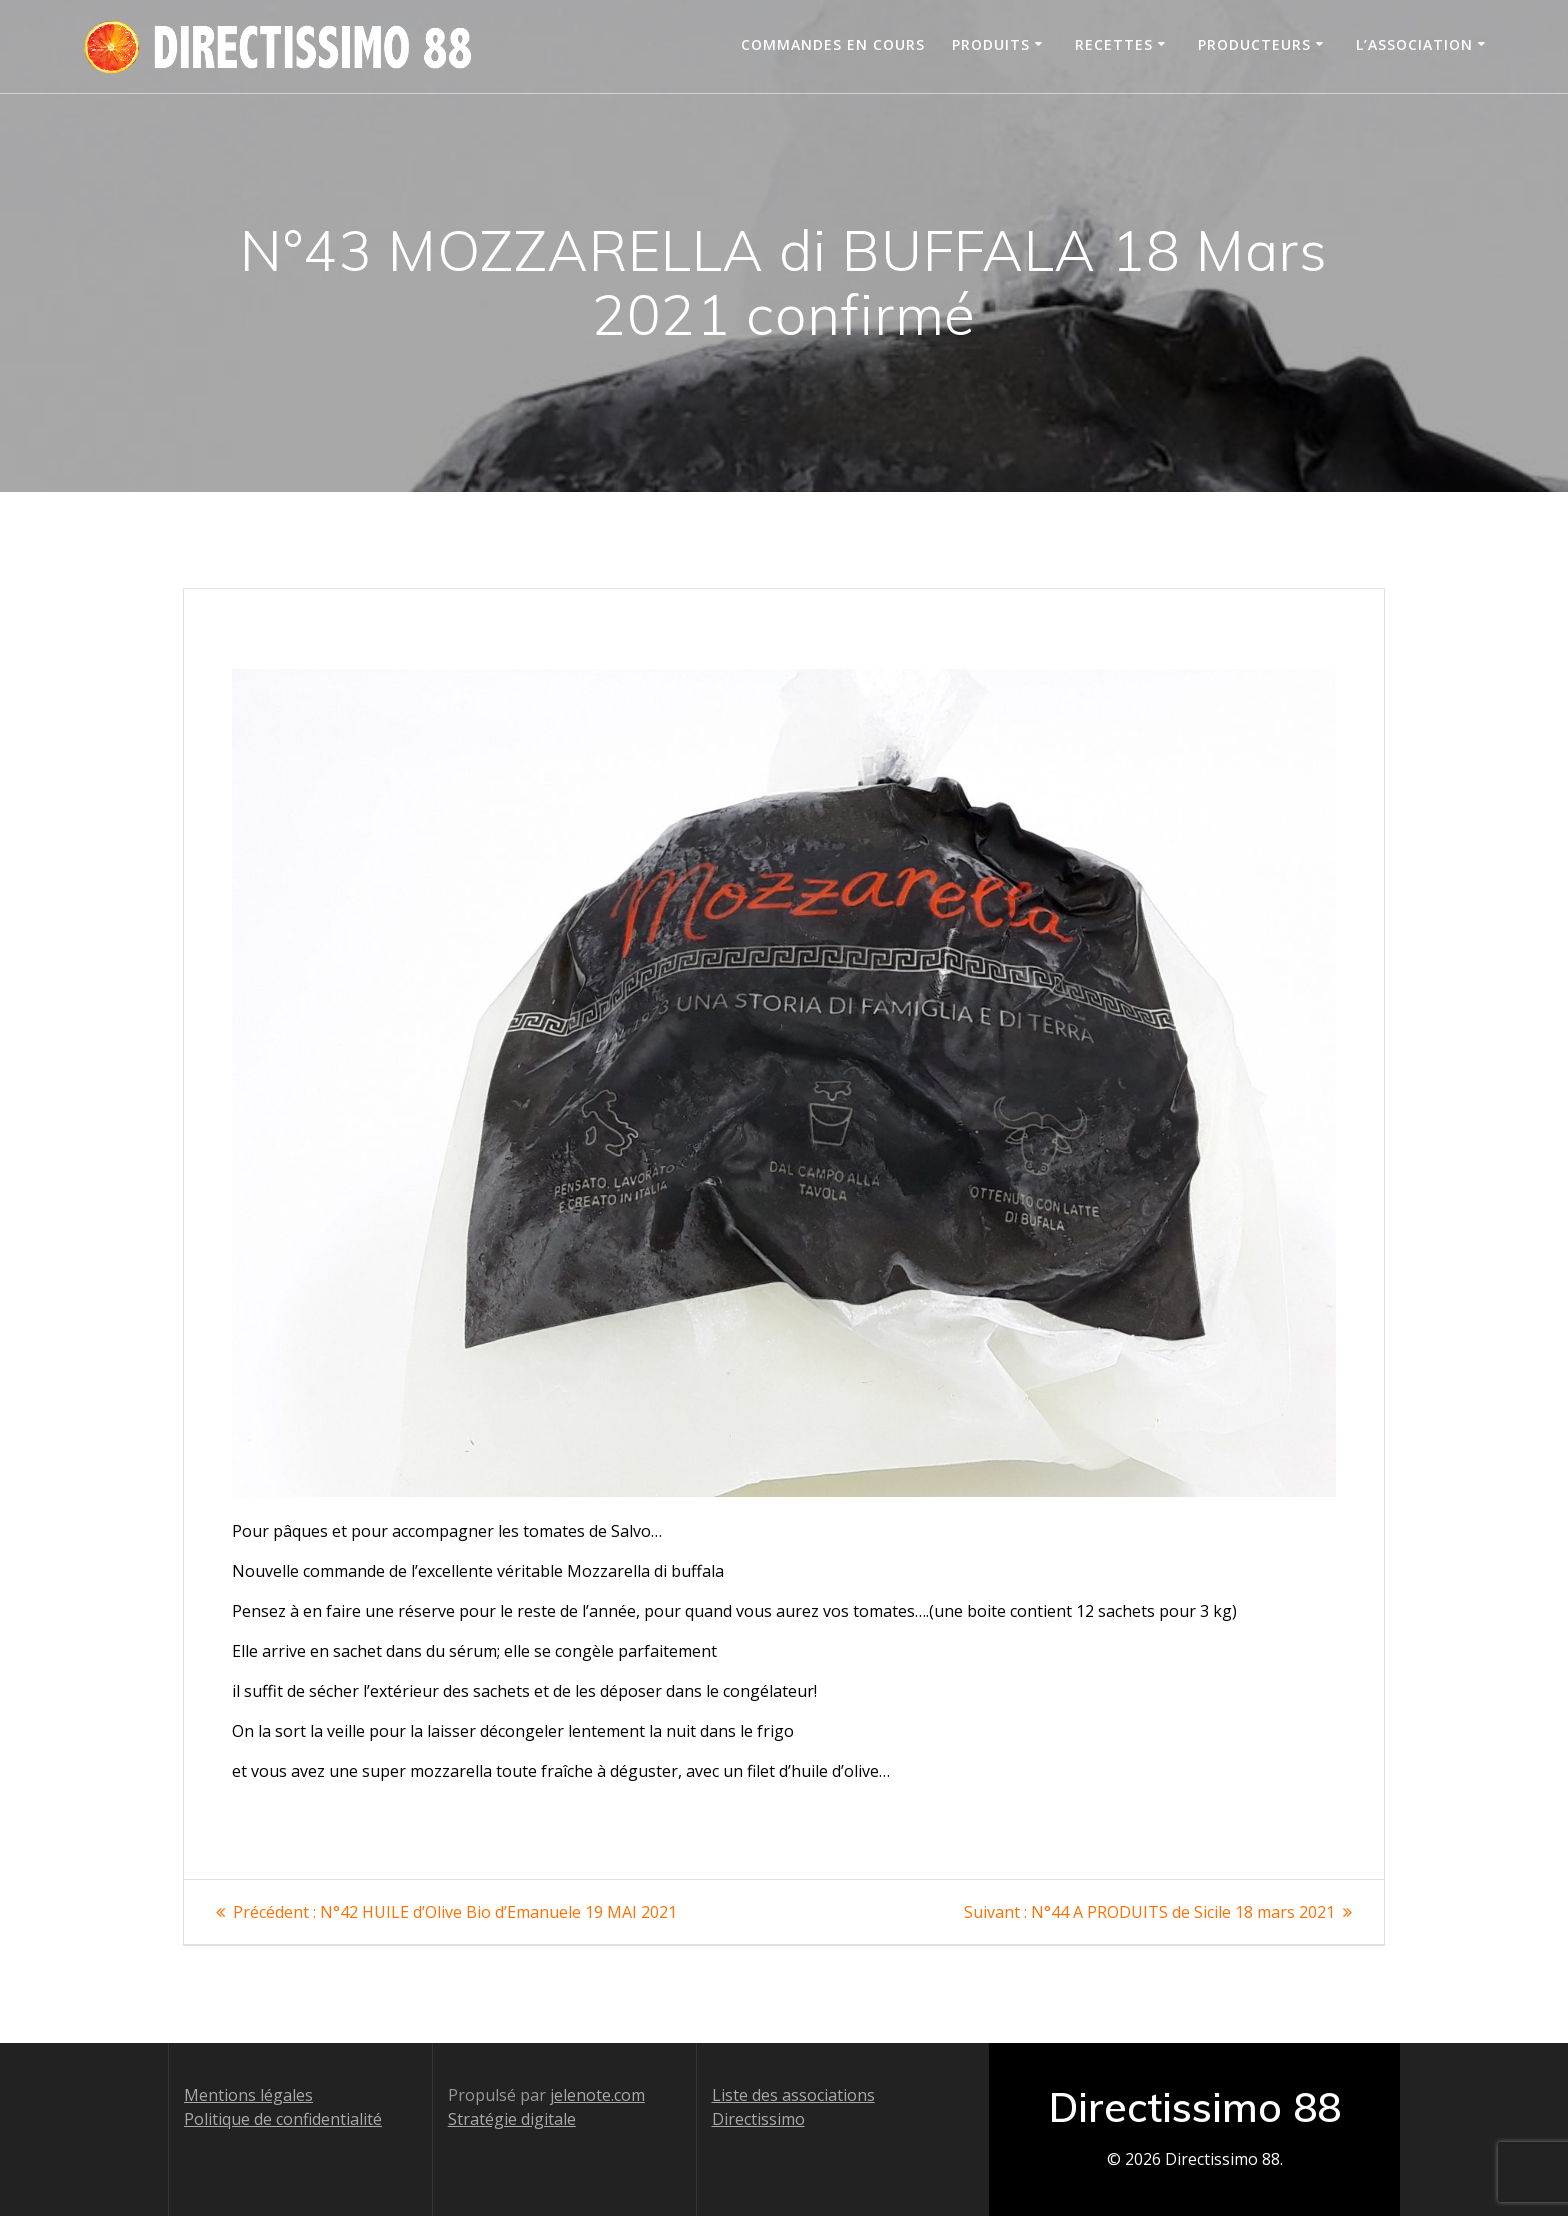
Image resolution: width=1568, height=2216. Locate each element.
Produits (991, 44)
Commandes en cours (833, 44)
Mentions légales (248, 2095)
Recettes (1114, 44)
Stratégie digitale (512, 2119)
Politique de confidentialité (283, 2119)
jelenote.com (597, 2095)
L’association (1414, 44)
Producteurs (1254, 44)
